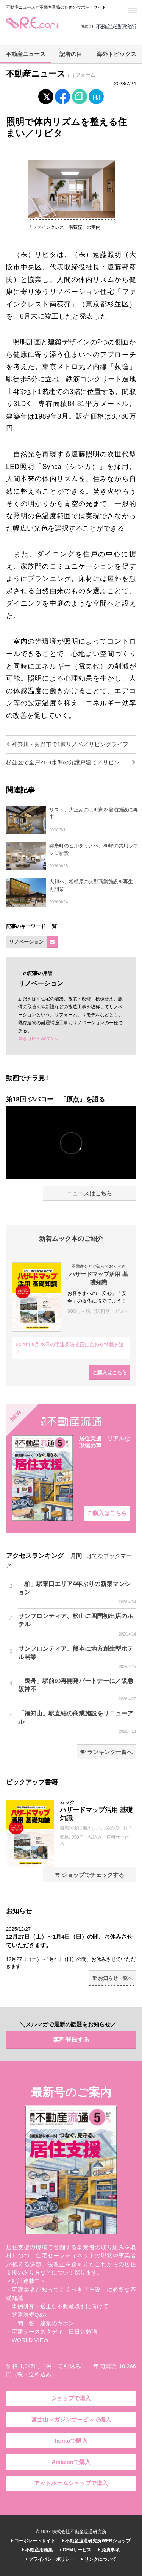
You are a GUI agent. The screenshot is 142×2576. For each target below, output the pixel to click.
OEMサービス (75, 2550)
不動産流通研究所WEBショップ (96, 2540)
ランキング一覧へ (106, 1752)
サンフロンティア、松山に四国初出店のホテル (77, 1625)
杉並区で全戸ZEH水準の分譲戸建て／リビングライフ (71, 762)
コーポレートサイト (33, 2540)
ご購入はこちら (109, 1372)
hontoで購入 (71, 2441)
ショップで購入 (71, 2398)
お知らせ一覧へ (112, 1978)
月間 (76, 1556)
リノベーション (26, 942)
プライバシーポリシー (50, 2559)
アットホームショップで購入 (71, 2483)
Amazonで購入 (71, 2462)
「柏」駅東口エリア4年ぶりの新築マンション (77, 1593)
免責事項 (108, 2550)
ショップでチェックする (89, 1875)
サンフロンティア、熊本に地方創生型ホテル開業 (77, 1657)
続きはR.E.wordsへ (38, 1038)
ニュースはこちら (89, 1193)
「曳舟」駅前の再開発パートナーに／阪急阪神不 (77, 1690)
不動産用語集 (37, 2550)
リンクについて (98, 2559)
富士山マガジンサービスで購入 (71, 2420)
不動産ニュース (25, 54)
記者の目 (70, 54)
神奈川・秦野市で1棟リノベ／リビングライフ (67, 744)
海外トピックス (116, 54)
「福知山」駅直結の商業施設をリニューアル (77, 1722)
